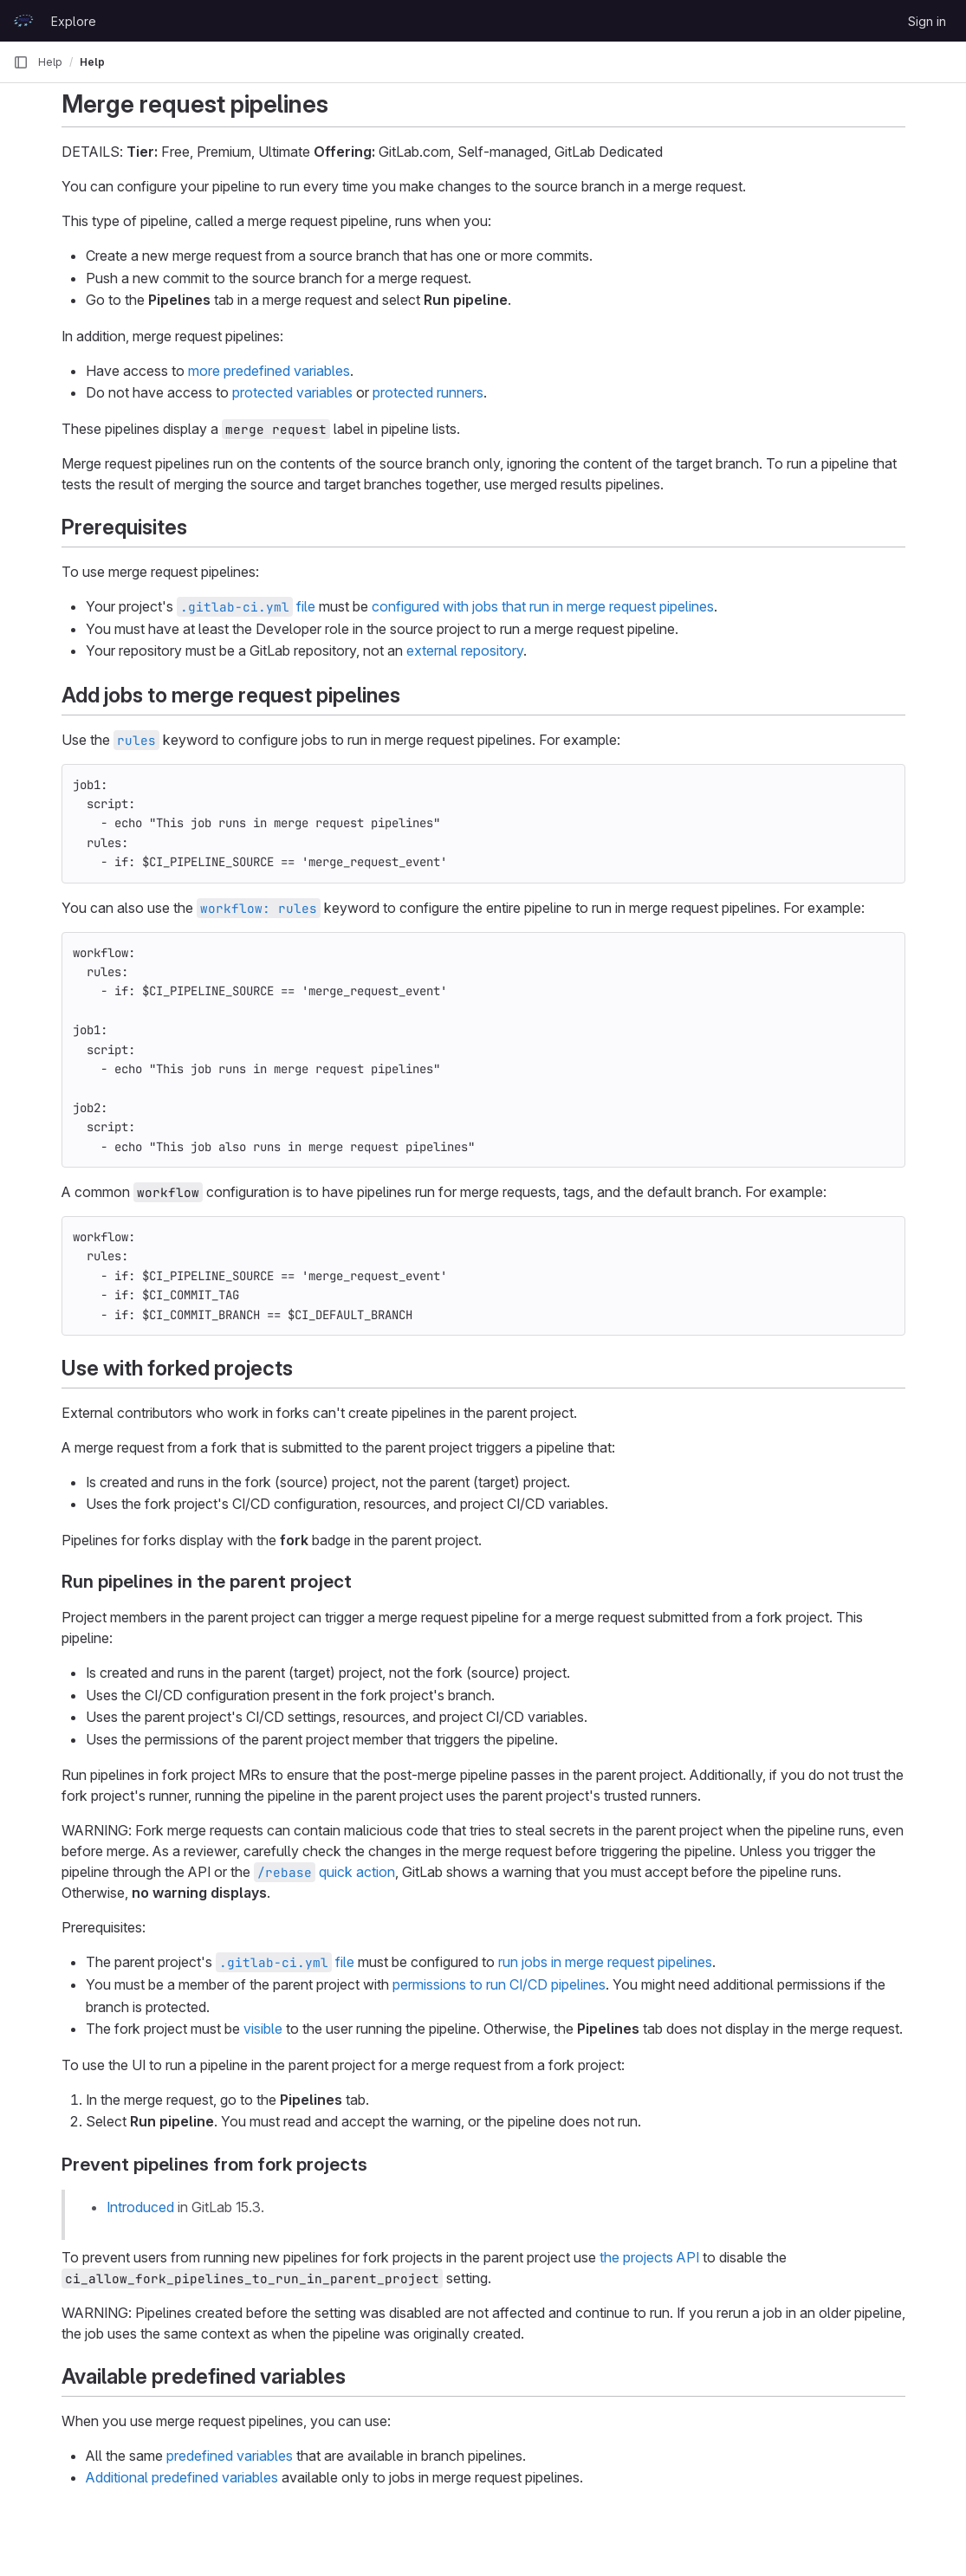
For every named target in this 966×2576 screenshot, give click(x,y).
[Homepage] (23, 21)
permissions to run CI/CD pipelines (499, 1984)
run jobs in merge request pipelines (605, 1962)
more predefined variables (269, 370)
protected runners (428, 392)
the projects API (649, 2257)
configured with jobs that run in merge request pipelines (543, 606)
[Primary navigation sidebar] (21, 62)
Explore (73, 21)
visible (262, 2028)
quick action (324, 1871)
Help (50, 61)
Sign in (927, 21)
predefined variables (229, 2455)
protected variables (292, 392)
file (246, 606)
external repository (464, 650)
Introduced (140, 2207)
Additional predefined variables (182, 2477)
